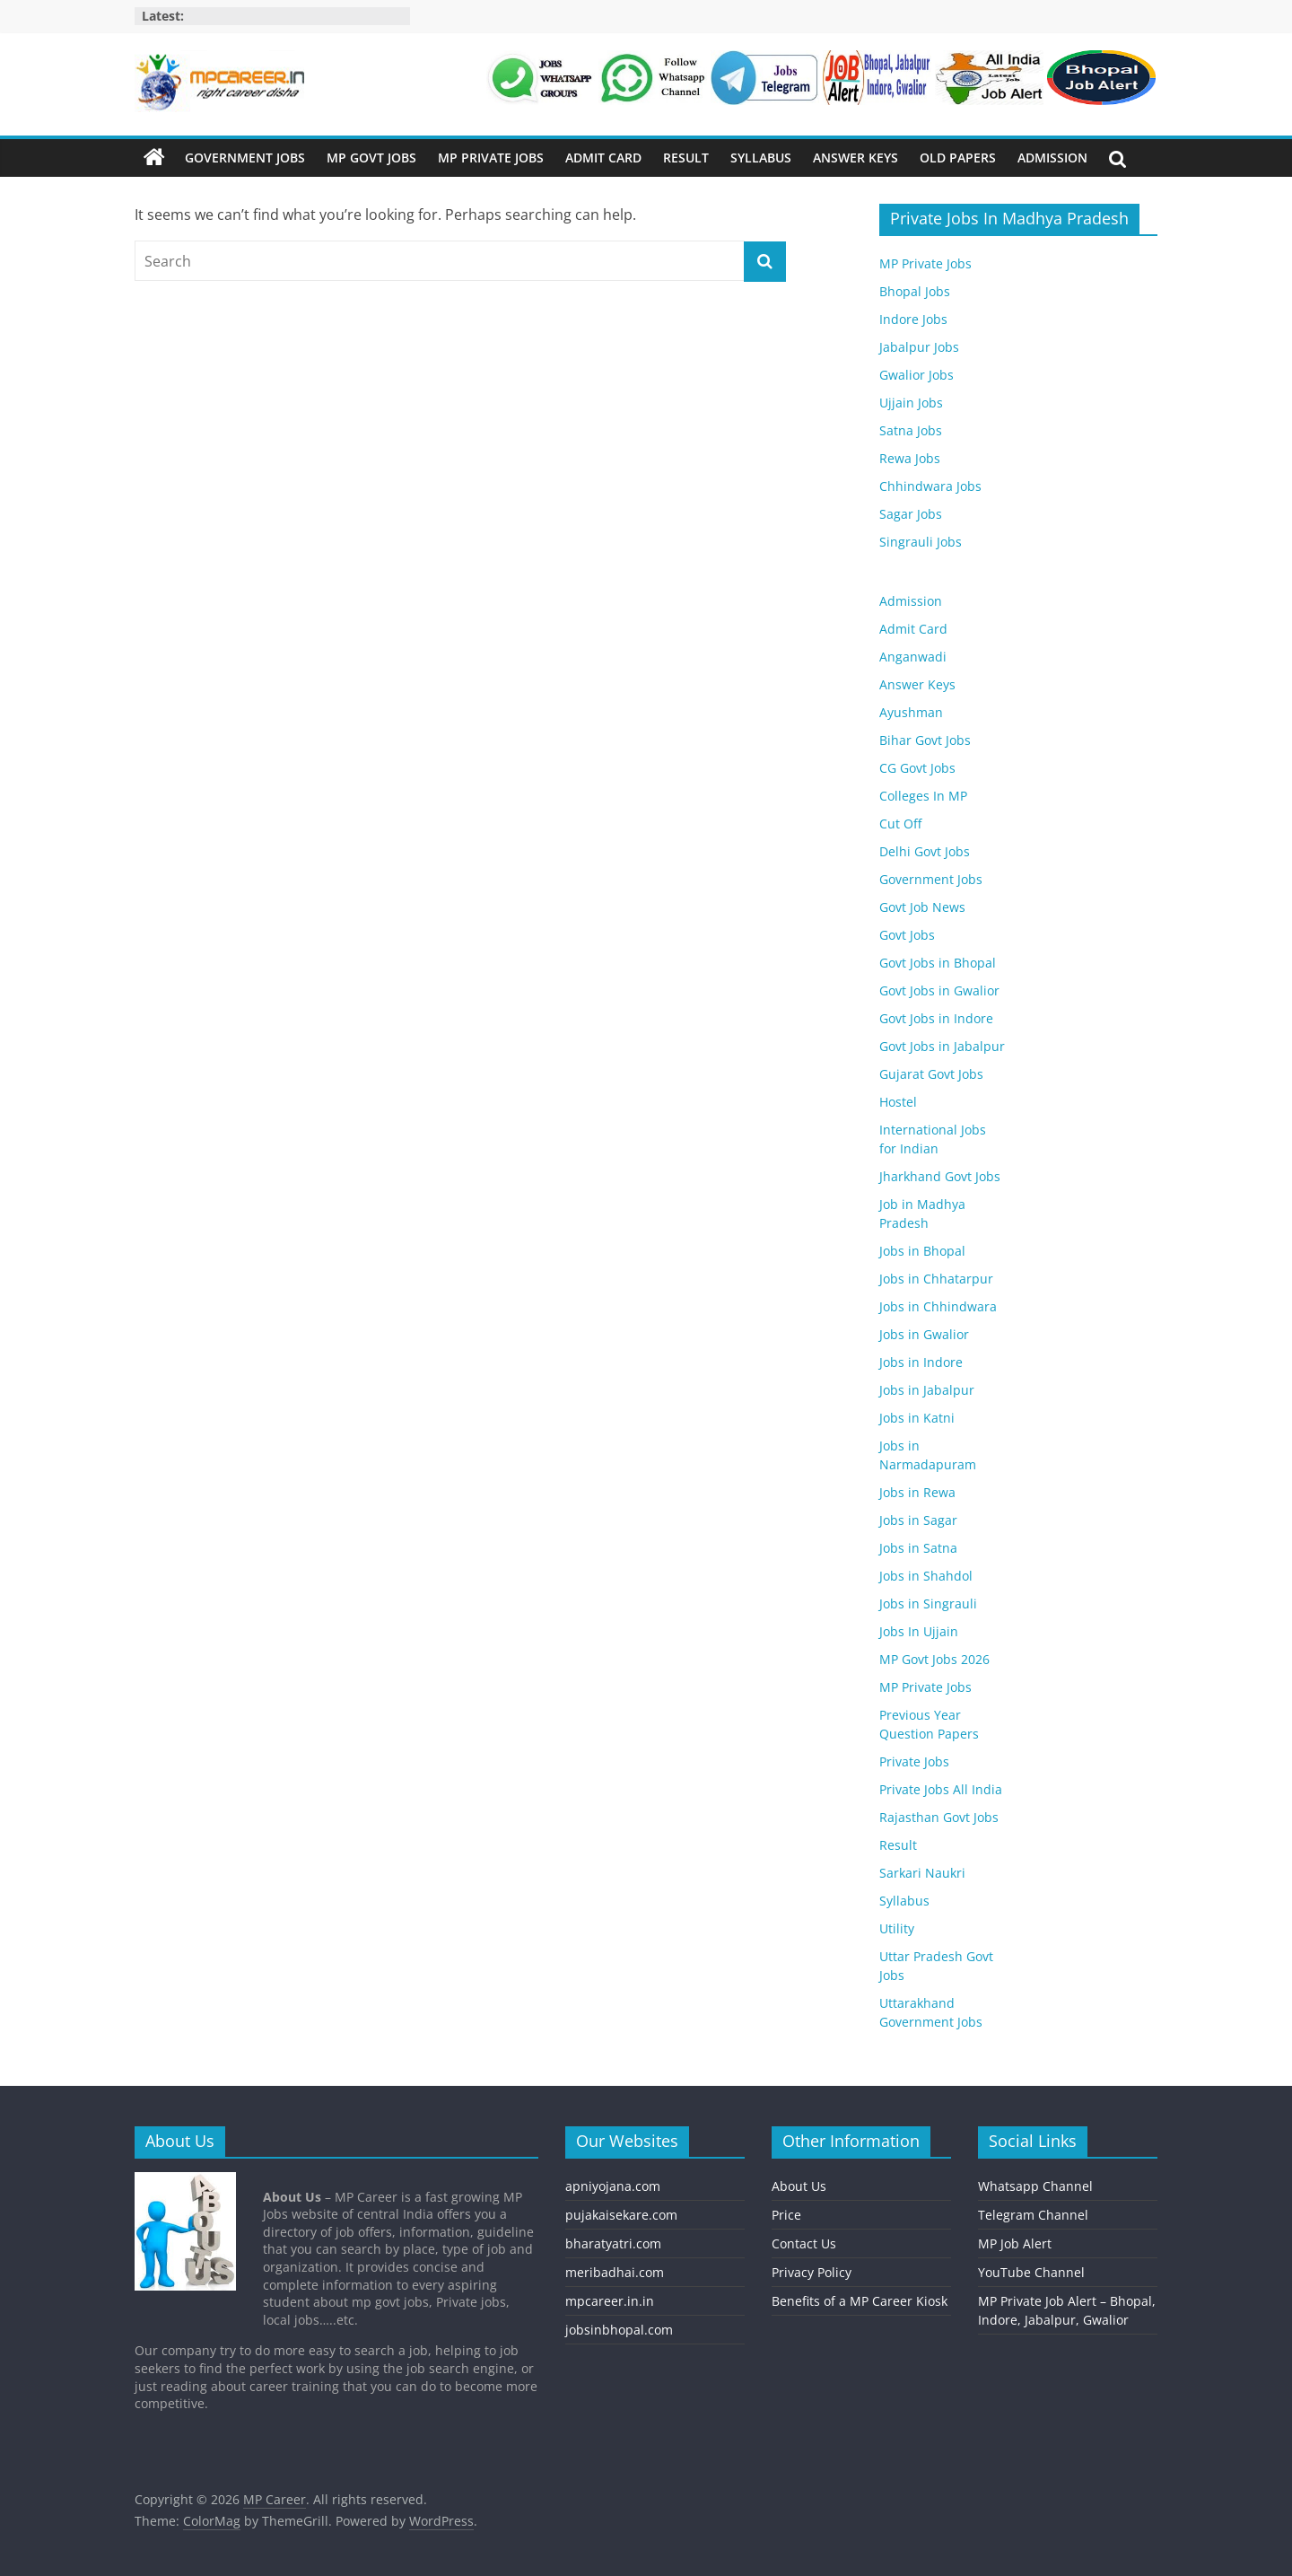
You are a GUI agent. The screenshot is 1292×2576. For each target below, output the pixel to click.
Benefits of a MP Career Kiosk (859, 2300)
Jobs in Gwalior (924, 1334)
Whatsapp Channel (1035, 2186)
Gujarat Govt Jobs (931, 1073)
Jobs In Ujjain (918, 1631)
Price (786, 2214)
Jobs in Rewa (917, 1492)
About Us (799, 2186)
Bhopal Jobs (914, 291)
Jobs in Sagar (918, 1520)
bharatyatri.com (613, 2243)
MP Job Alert (1015, 2243)
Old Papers (958, 157)
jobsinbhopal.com (619, 2329)
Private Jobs (914, 1761)
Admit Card (603, 157)
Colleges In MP (923, 795)
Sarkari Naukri (922, 1872)
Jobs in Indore (921, 1362)
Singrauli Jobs (920, 541)
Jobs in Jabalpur (926, 1389)
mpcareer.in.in (609, 2300)
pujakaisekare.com (621, 2214)
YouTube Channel (1031, 2272)
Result (686, 157)
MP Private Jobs (491, 157)
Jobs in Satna (918, 1547)
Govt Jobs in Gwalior (939, 990)
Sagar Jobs (910, 513)
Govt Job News (922, 907)
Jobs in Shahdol (926, 1575)
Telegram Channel (1033, 2214)
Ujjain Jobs (911, 402)
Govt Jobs (907, 934)
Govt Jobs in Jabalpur (942, 1046)
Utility (896, 1928)
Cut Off (900, 823)
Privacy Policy (811, 2272)
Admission (1052, 157)
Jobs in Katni (917, 1417)
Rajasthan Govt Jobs (939, 1817)
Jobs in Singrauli (928, 1603)
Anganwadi (913, 656)
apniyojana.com (612, 2186)
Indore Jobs (913, 319)
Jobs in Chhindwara (938, 1306)
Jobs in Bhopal (922, 1250)
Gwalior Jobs (916, 374)
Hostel (898, 1101)
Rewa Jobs (909, 458)
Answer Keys (855, 157)
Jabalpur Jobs (919, 346)
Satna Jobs (910, 430)
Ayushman (911, 712)
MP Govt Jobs (371, 157)
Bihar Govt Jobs (925, 740)
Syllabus (760, 157)
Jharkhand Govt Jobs (939, 1176)
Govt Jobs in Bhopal (937, 962)
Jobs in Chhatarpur (936, 1278)
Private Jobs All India (940, 1789)
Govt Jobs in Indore (936, 1018)
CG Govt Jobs (917, 767)
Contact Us (804, 2243)
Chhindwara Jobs (930, 486)
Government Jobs (245, 157)
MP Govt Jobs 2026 (934, 1659)
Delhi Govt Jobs (924, 851)
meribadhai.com (614, 2272)
